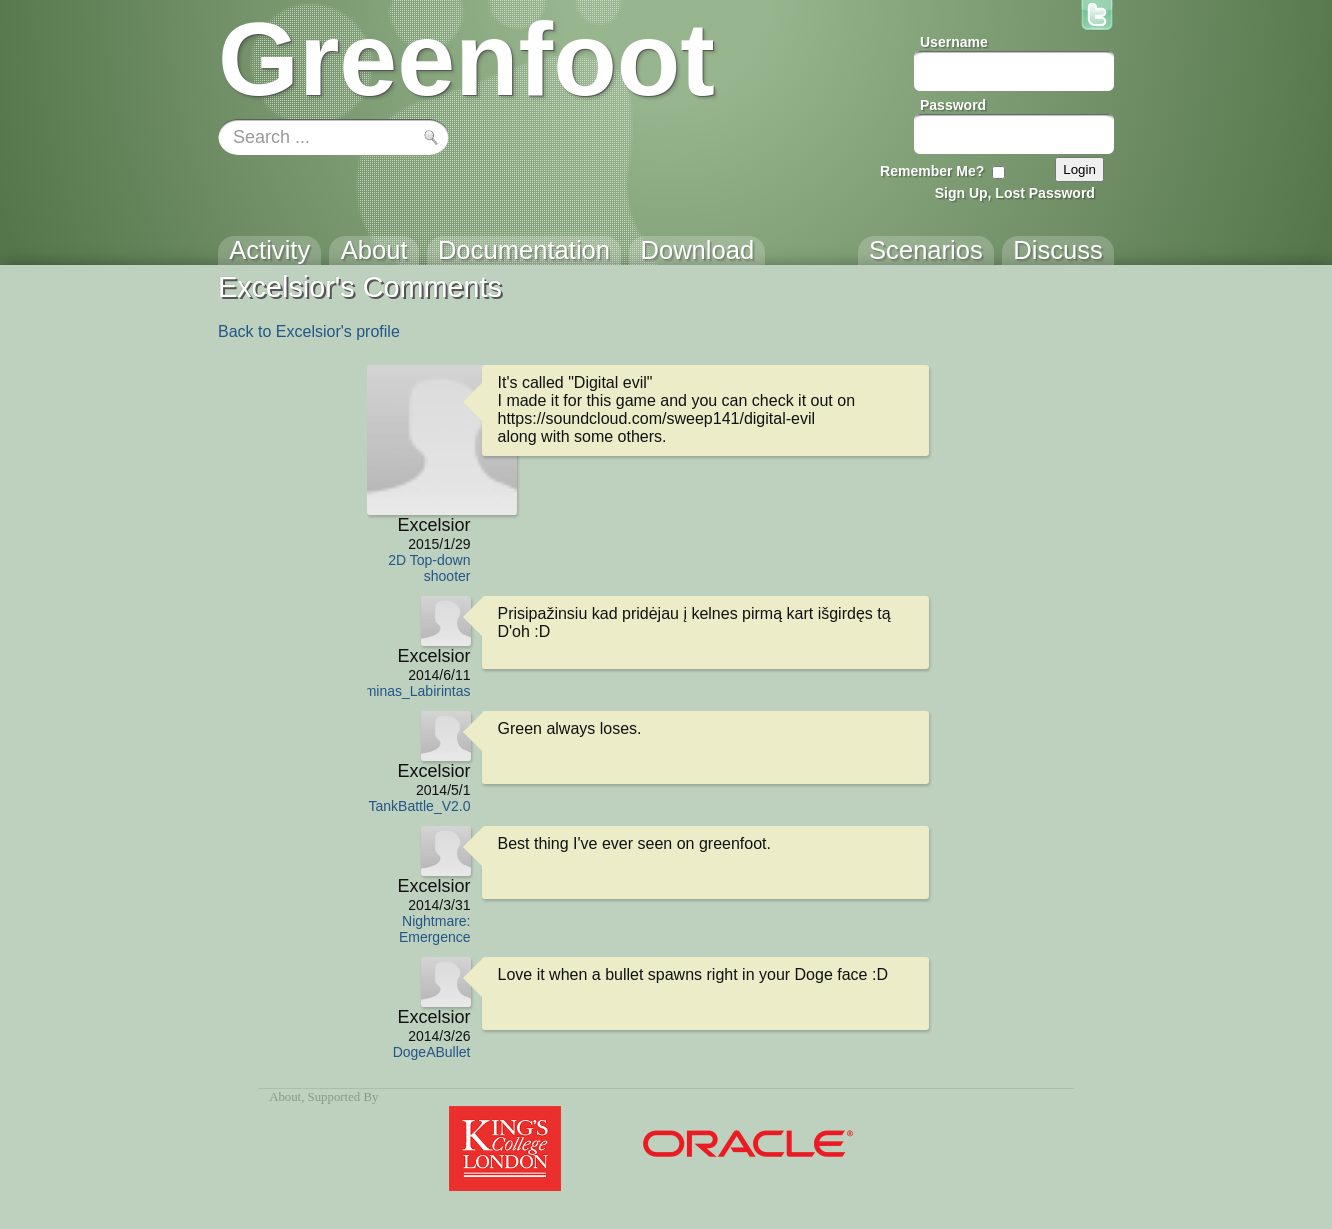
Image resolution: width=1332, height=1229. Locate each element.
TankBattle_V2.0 (420, 806)
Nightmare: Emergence (435, 929)
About (285, 1097)
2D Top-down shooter (429, 568)
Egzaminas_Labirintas (402, 691)
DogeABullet (432, 1052)
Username (954, 42)
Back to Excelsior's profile (309, 331)
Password (953, 105)
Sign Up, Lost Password (1015, 193)
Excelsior (433, 525)
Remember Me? (932, 171)
